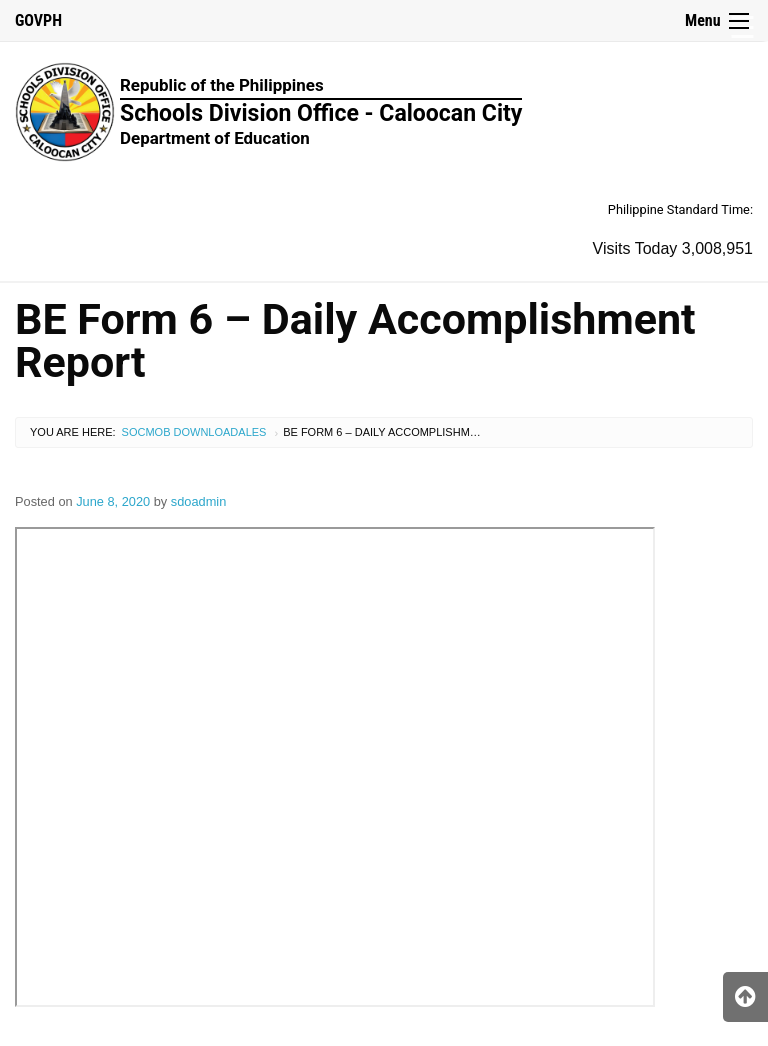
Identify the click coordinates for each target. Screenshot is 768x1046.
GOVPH (38, 20)
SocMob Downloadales (194, 432)
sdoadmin (199, 501)
